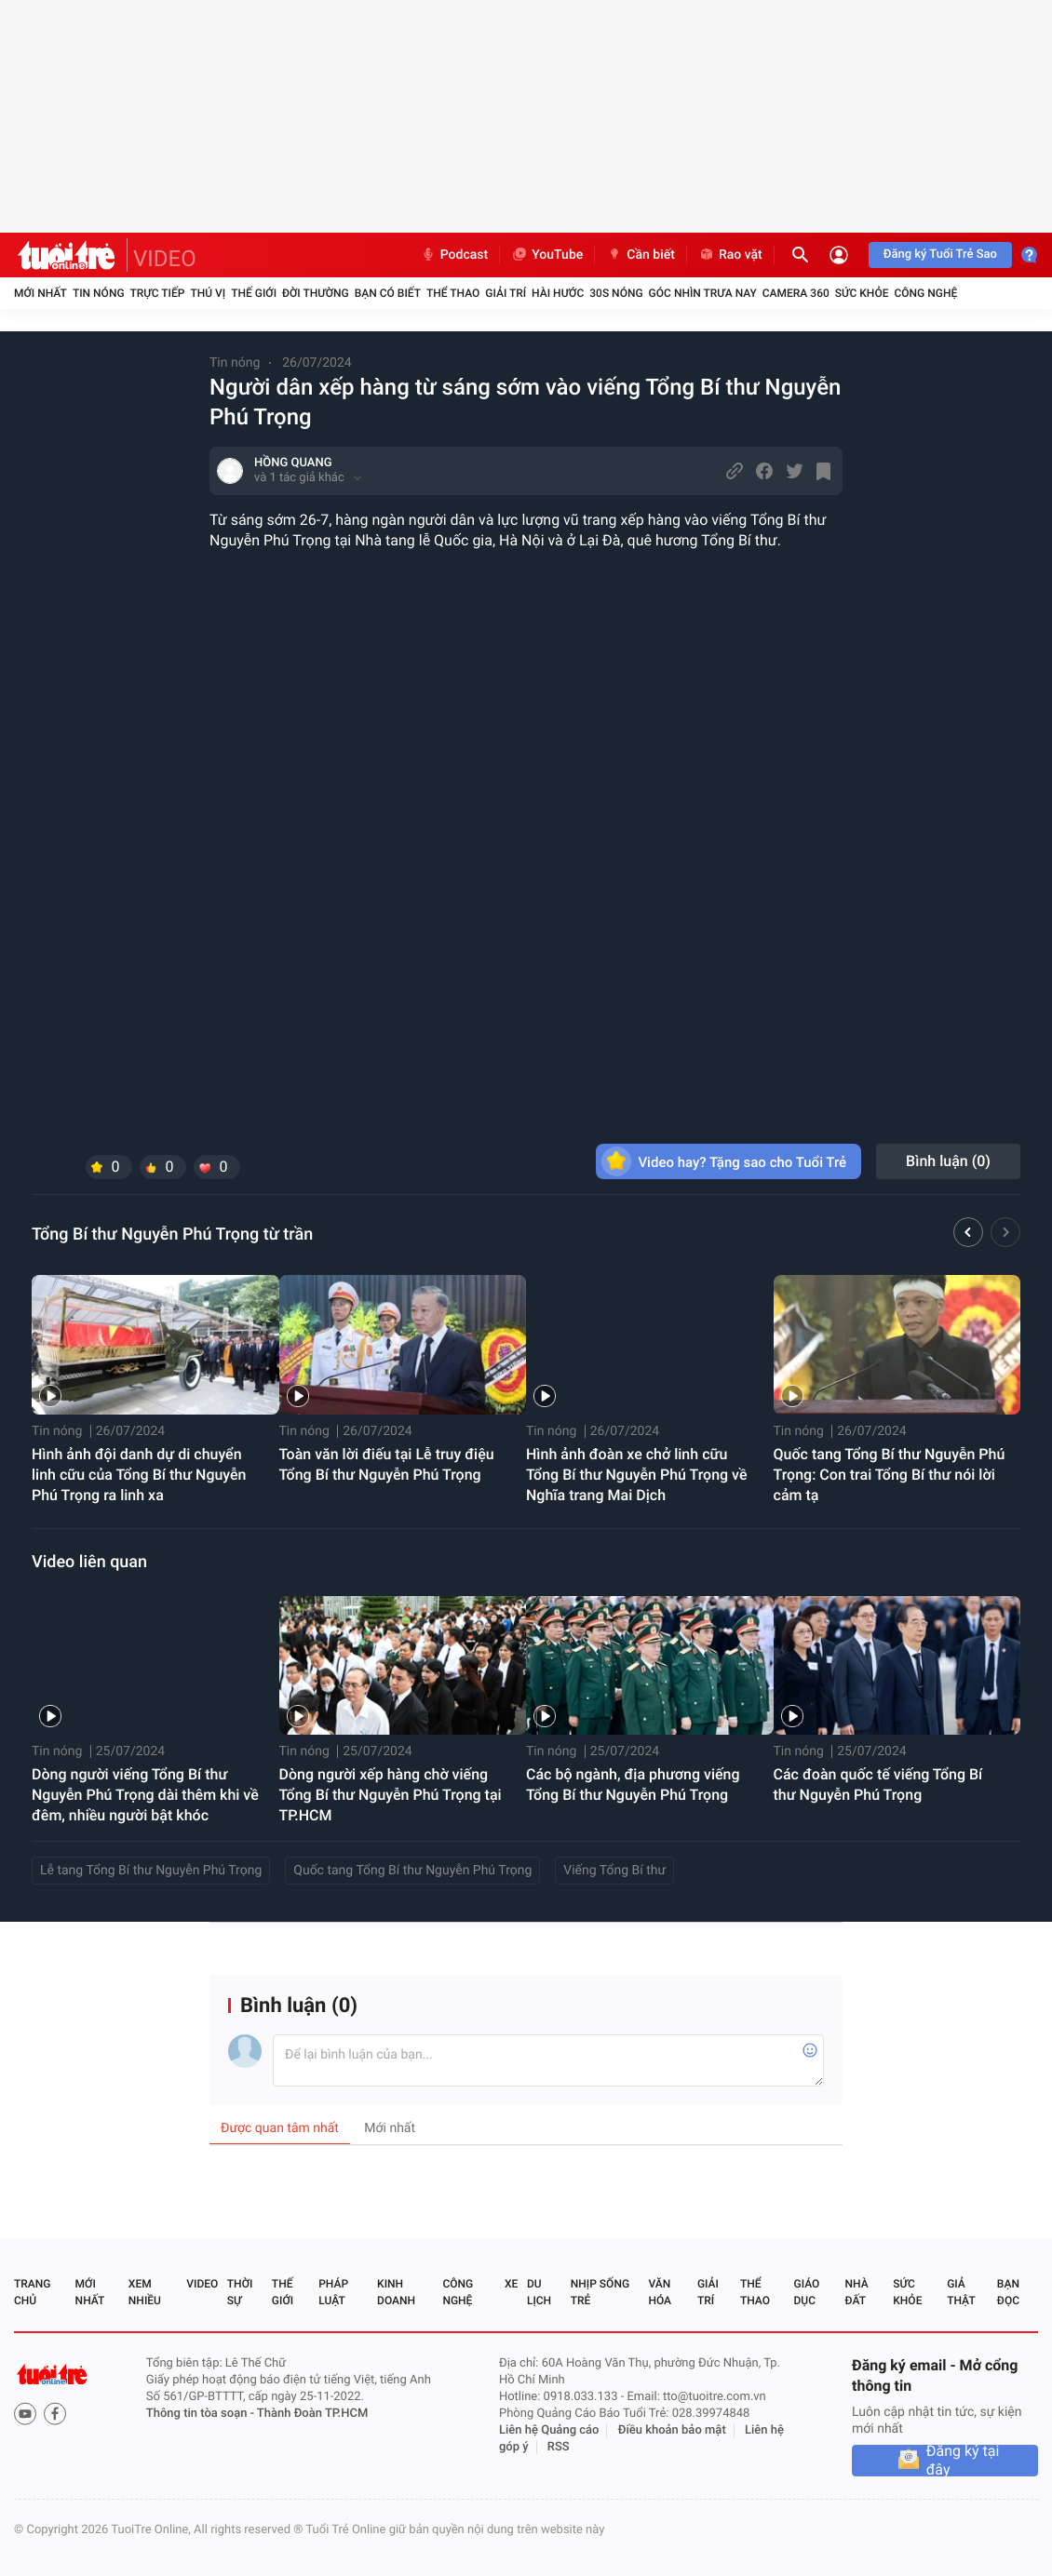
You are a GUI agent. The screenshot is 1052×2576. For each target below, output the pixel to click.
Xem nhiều (144, 2292)
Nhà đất (856, 2292)
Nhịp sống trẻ (600, 2292)
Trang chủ (32, 2292)
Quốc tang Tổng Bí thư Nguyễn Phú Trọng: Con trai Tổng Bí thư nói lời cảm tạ (889, 1474)
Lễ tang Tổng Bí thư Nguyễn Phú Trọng (151, 1870)
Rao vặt (730, 255)
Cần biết (640, 255)
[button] (968, 1235)
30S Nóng (615, 293)
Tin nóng (99, 293)
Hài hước (558, 293)
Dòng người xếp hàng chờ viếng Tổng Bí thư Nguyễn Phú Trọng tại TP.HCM (390, 1794)
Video (202, 2283)
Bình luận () (948, 1161)
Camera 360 (795, 293)
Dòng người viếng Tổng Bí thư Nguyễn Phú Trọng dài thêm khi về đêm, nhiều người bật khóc (145, 1794)
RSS (558, 2447)
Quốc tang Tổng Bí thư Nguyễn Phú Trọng (412, 1870)
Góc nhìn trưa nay (703, 293)
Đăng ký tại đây (963, 2460)
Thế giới (253, 293)
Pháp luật (333, 2292)
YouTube (547, 255)
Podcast (454, 255)
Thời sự (240, 2292)
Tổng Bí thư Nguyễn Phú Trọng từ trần (172, 1234)
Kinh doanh (396, 2292)
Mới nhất (40, 293)
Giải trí (505, 293)
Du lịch (539, 2292)
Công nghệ (925, 293)
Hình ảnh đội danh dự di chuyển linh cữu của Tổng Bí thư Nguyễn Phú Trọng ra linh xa (139, 1474)
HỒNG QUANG (293, 463)
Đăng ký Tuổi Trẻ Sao (940, 255)
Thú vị (207, 293)
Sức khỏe (862, 293)
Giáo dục (807, 2292)
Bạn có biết (388, 293)
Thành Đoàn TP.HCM (312, 2414)
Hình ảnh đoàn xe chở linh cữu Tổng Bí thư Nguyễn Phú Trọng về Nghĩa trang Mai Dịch (637, 1474)
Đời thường (315, 293)
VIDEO (164, 259)
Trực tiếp (157, 293)
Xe (511, 2283)
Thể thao (452, 293)
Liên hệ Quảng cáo (549, 2430)
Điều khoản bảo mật (672, 2430)
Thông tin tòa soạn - (201, 2414)
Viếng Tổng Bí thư (614, 1870)
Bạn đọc (1008, 2292)
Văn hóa (659, 2292)
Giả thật (961, 2292)
